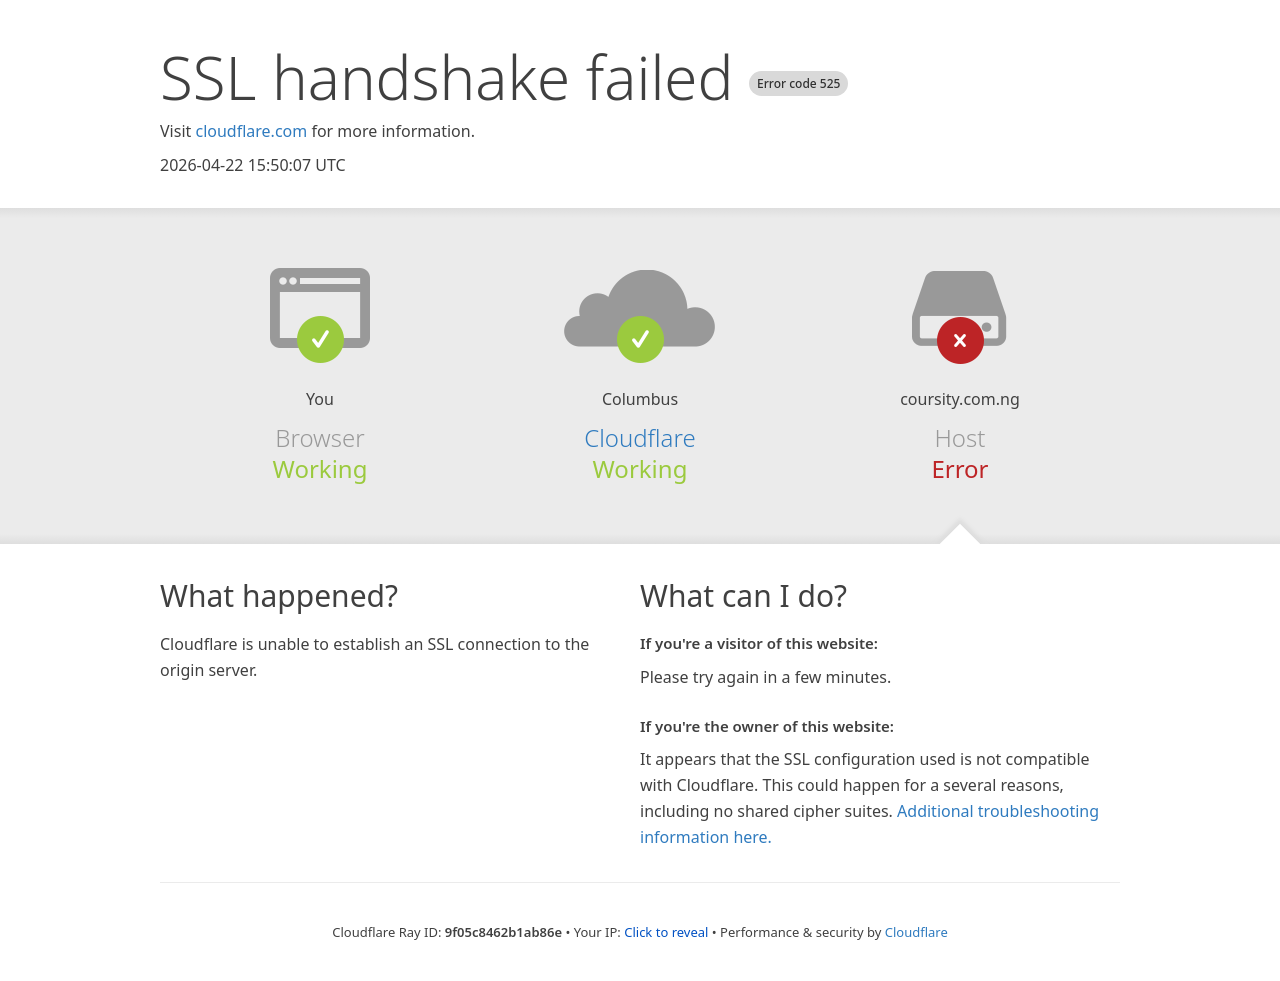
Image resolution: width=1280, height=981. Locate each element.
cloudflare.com (251, 131)
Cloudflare (639, 437)
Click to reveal (666, 932)
